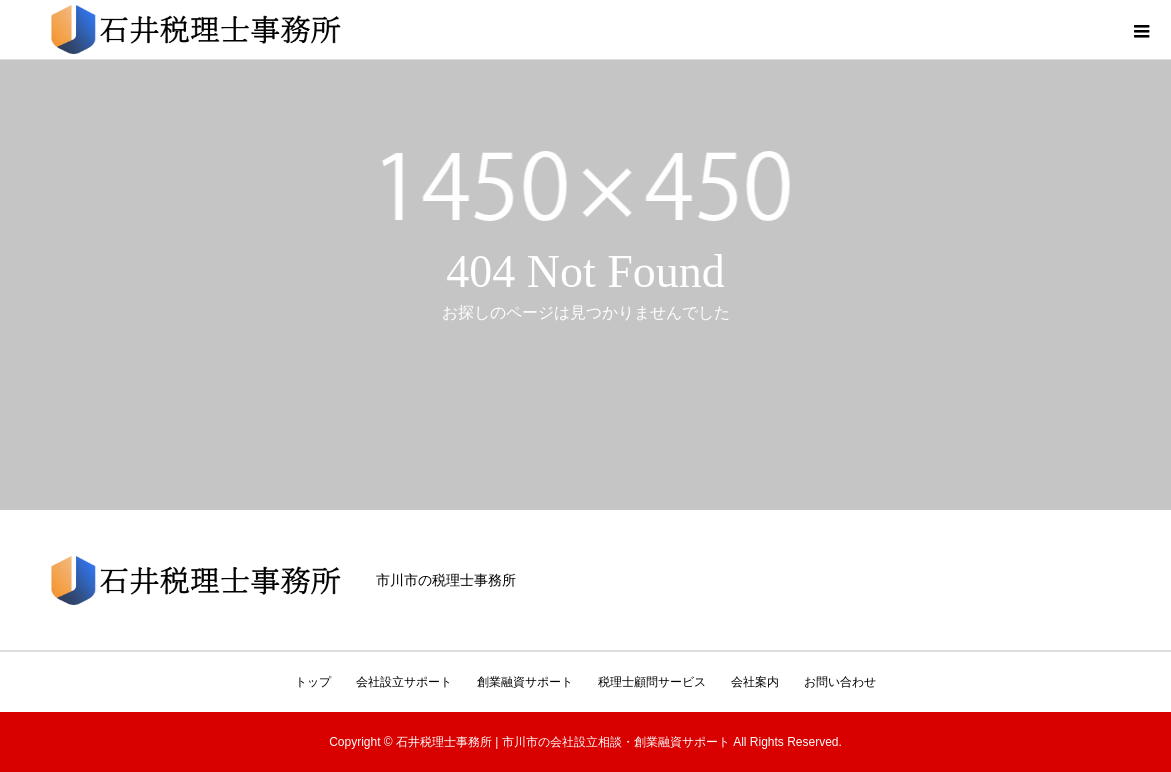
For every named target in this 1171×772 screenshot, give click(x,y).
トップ (313, 682)
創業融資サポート (525, 682)
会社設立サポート (404, 682)
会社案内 (755, 682)
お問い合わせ (840, 682)
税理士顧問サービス (652, 682)
